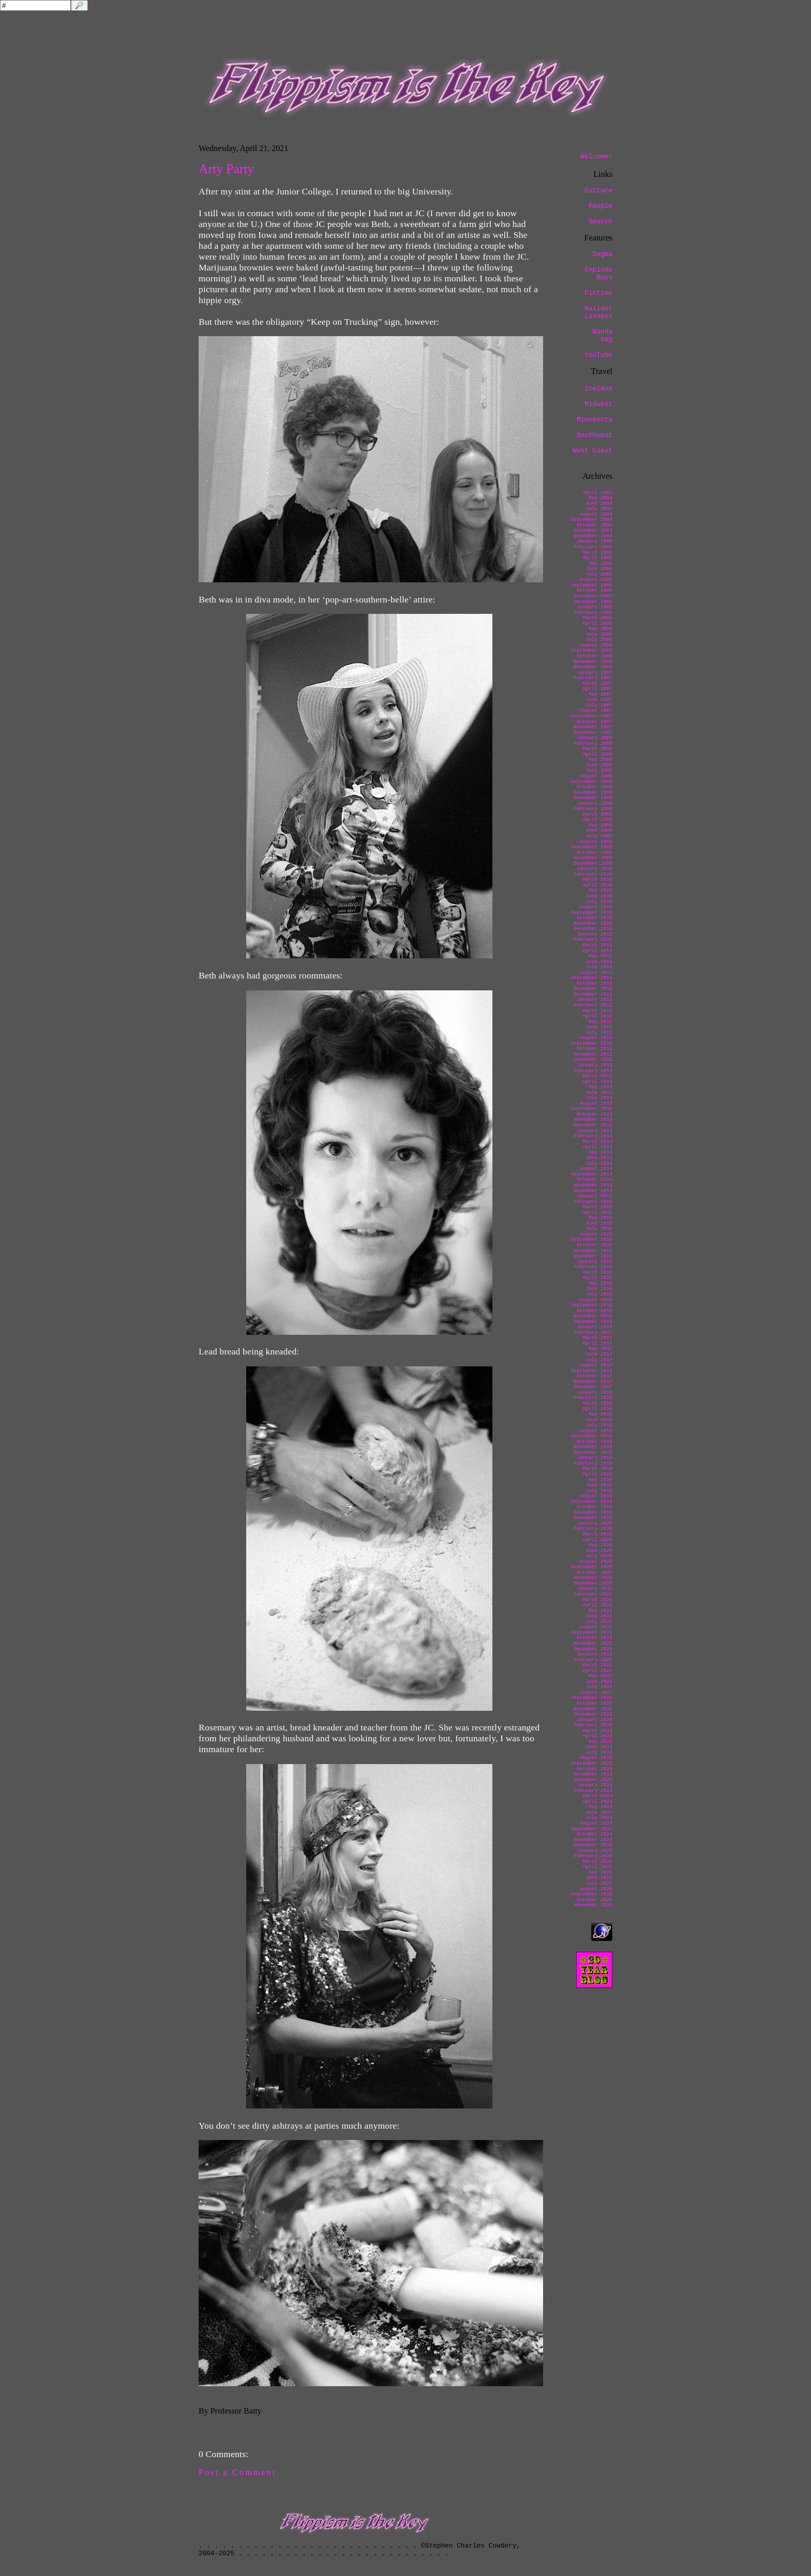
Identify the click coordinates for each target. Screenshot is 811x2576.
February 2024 (593, 1791)
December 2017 (593, 1387)
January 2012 (594, 999)
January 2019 (594, 1457)
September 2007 (591, 716)
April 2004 (597, 492)
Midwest (598, 404)
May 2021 (600, 1611)
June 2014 (598, 1158)
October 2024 (594, 1834)
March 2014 (597, 1141)
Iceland (598, 389)
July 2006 (598, 639)
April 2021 (597, 1605)
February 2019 (593, 1463)
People (600, 206)
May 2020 (600, 1545)
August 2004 (596, 514)
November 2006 (593, 662)
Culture (598, 190)
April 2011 (597, 951)
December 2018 (593, 1452)
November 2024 (593, 1840)
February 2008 (593, 743)
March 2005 (597, 552)
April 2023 (597, 1736)
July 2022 (598, 1687)
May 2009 (600, 825)
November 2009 (593, 858)
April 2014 (597, 1147)
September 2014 (591, 1174)
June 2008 (598, 765)
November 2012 (593, 1054)
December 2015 (593, 1256)
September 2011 (591, 978)
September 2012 (591, 1043)
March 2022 (597, 1665)
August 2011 (596, 972)
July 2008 (598, 770)
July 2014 (598, 1163)
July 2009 (598, 836)
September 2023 (591, 1763)
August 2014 (596, 1168)
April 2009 (597, 819)
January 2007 (594, 672)
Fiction (598, 293)
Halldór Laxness (598, 312)
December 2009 (593, 863)
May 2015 (600, 1218)
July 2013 (598, 1098)
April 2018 (597, 1408)
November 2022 (593, 1709)
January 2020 (594, 1523)
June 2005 (598, 568)
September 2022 (591, 1697)
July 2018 (598, 1425)
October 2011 (594, 983)
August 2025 (596, 1889)
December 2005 (593, 602)
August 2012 (596, 1038)
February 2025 (593, 1856)
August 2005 (596, 579)
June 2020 (598, 1551)
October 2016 (594, 1311)
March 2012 (597, 1011)
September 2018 (591, 1436)
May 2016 (600, 1283)
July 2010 (598, 902)
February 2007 (593, 678)
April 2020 (597, 1540)
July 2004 (598, 508)
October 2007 (594, 722)
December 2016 (593, 1321)
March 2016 (597, 1272)
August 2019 (596, 1496)
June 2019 (598, 1485)
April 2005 (597, 558)
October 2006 (594, 656)
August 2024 (596, 1823)
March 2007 (597, 683)
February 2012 (593, 1005)
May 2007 (600, 694)
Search (600, 221)
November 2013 (593, 1119)
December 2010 (593, 928)
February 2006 (593, 612)
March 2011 (597, 945)
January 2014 (594, 1131)
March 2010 (597, 879)
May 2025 (600, 1872)
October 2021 (594, 1637)
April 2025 (597, 1867)
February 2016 (593, 1267)
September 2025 (591, 1894)
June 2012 (598, 1027)
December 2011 (593, 994)
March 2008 (597, 748)
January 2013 (594, 1065)
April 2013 (597, 1081)
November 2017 (593, 1381)
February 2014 (593, 1136)
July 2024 (598, 1817)
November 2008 (593, 792)
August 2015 (596, 1234)
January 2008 (594, 738)
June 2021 (598, 1616)
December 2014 (593, 1191)
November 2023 (593, 1774)
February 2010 (593, 874)
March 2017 (597, 1337)
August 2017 (596, 1365)
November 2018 (593, 1447)
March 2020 (597, 1534)
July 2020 (598, 1556)
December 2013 (593, 1125)
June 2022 (598, 1681)
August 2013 (596, 1103)
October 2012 (594, 1048)
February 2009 (593, 808)
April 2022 (597, 1671)
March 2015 (597, 1207)
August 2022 (596, 1692)
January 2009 (594, 803)
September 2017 (591, 1371)
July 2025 (598, 1883)
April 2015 (597, 1212)
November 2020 (593, 1577)
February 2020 (593, 1528)
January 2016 (594, 1261)
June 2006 (598, 634)
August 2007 (596, 710)
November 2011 (593, 988)
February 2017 (593, 1332)
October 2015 (594, 1245)
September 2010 (591, 912)
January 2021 (594, 1588)
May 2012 (600, 1022)
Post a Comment (238, 2472)
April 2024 (597, 1801)
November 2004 (593, 530)
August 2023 (596, 1757)
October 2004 (594, 525)
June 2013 (598, 1092)
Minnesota (594, 420)
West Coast (592, 451)
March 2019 (597, 1468)
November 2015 (593, 1251)
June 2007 (598, 699)
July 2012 (598, 1032)
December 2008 (593, 798)
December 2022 (593, 1714)
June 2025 (598, 1877)
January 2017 (594, 1327)
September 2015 (591, 1239)
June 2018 (598, 1420)
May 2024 (600, 1807)
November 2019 (593, 1512)
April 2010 (597, 885)
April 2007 (597, 688)
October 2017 (594, 1376)
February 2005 (593, 547)
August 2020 (596, 1561)
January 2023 (594, 1720)
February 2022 (593, 1660)
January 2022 (594, 1654)
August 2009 (596, 842)
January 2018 (594, 1392)
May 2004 (600, 498)
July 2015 (598, 1228)
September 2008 (591, 782)
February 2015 (593, 1201)
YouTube (598, 355)
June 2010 (598, 896)
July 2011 (598, 967)
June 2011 (598, 962)
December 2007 (593, 732)
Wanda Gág (602, 335)
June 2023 (598, 1747)
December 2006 (593, 667)
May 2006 (600, 628)
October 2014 (594, 1179)
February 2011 (593, 939)
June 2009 (598, 830)
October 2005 (594, 590)
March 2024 (597, 1796)
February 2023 (593, 1725)
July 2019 (598, 1491)
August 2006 (596, 645)
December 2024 (593, 1845)
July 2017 (598, 1360)
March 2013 (597, 1076)
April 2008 (597, 754)
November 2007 (593, 727)
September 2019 (591, 1501)
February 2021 (593, 1594)
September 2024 (591, 1829)
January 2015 (594, 1196)
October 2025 (594, 1900)
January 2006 (594, 607)
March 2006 (597, 618)
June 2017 (598, 1354)
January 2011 (594, 934)
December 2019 (593, 1517)
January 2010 (594, 868)
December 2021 (593, 1649)
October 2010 (594, 918)
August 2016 (596, 1300)
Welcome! (596, 156)
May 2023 (600, 1741)
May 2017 (600, 1348)
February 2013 (593, 1071)
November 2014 (593, 1185)
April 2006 (597, 623)
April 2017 (597, 1343)
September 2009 (591, 847)
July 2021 (598, 1621)
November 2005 (593, 596)
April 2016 (597, 1278)
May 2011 (600, 956)
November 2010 (593, 923)
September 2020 (591, 1567)
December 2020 (593, 1583)
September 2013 (591, 1108)
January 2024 (594, 1785)
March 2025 (597, 1861)
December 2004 (593, 536)
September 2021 (591, 1632)
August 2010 (596, 907)
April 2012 (597, 1016)
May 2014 (600, 1152)
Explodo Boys (598, 273)
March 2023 (597, 1731)
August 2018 (596, 1431)
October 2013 (594, 1114)
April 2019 (597, 1474)
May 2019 (600, 1480)
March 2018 (597, 1403)
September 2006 (591, 650)
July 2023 (598, 1752)
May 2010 (600, 890)
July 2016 (598, 1294)
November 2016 (593, 1316)
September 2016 (591, 1305)
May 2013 (600, 1087)
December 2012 (593, 1059)
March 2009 (597, 814)
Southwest (594, 435)
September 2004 (591, 519)
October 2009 (594, 852)
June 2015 (598, 1223)
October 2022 (594, 1703)
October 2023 (594, 1769)
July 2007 (598, 705)
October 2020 (594, 1572)
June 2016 (598, 1288)
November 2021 (593, 1643)
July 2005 (598, 574)
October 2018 (594, 1441)
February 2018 (593, 1397)
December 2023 (593, 1780)
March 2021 (597, 1600)
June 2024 (598, 1812)
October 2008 (594, 787)
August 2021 (596, 1627)
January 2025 (594, 1851)
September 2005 (591, 585)
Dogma (602, 254)
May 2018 (600, 1414)
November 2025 (593, 1905)
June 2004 (598, 503)
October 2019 (594, 1507)
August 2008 (596, 776)
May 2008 (600, 759)
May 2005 (600, 563)
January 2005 (594, 541)
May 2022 (600, 1676)
